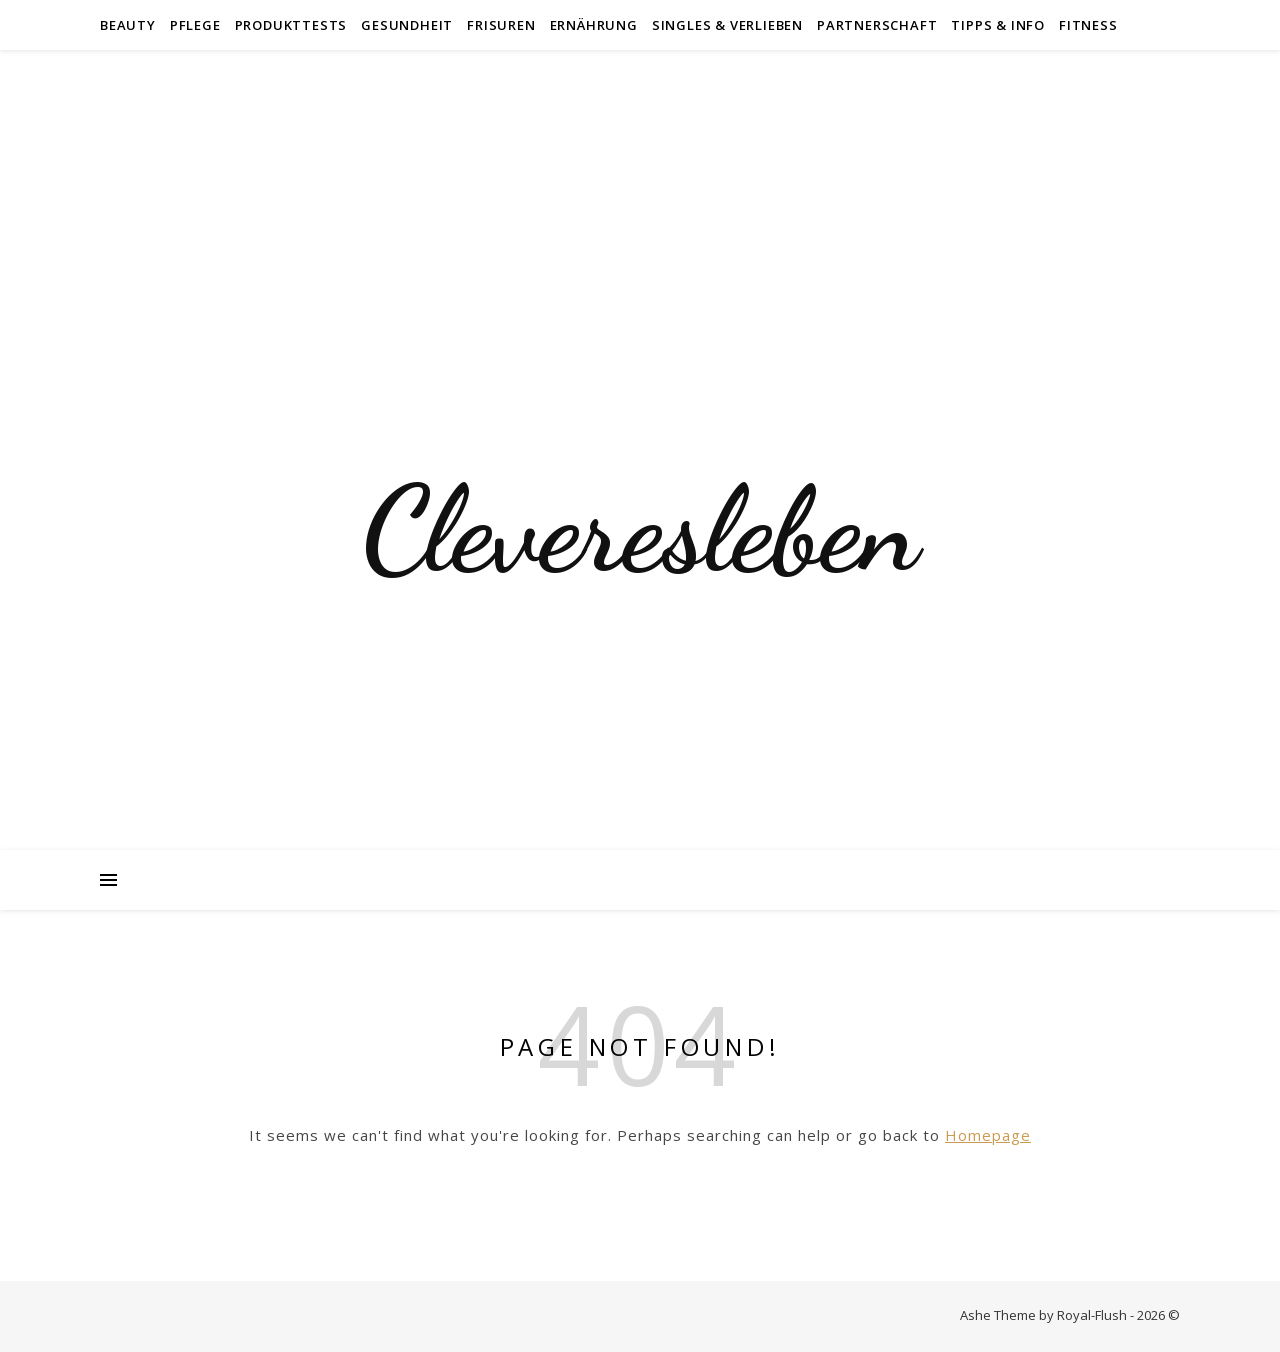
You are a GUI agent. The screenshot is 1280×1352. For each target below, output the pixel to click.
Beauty (128, 25)
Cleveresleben (640, 530)
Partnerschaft (877, 25)
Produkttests (291, 25)
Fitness (1088, 25)
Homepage (988, 1135)
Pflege (195, 25)
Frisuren (501, 25)
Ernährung (594, 25)
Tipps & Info (998, 25)
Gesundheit (407, 25)
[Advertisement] (640, 200)
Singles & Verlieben (727, 25)
